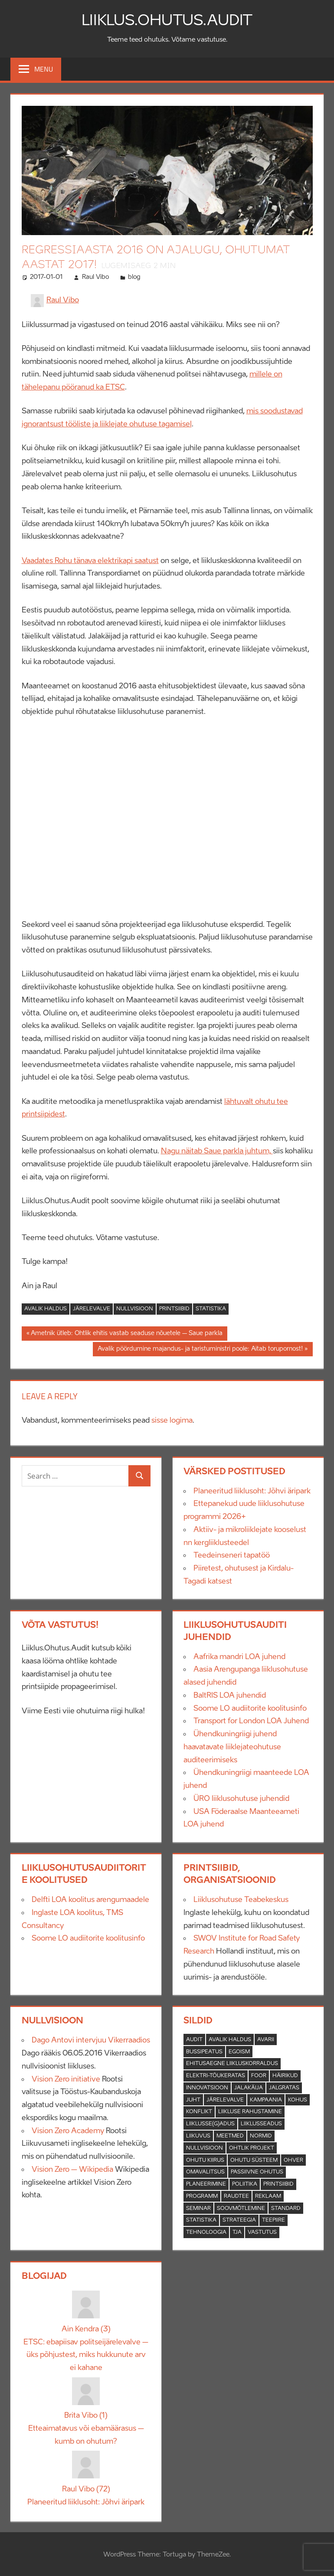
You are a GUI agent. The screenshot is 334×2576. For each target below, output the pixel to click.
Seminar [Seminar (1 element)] (198, 2209)
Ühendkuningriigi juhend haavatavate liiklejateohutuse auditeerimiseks (232, 1747)
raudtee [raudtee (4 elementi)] (236, 2196)
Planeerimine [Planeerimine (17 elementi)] (206, 2184)
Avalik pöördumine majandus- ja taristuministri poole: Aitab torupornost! (200, 1350)
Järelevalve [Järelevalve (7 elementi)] (225, 2100)
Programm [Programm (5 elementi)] (202, 2196)
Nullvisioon (134, 1309)
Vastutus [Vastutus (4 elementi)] (262, 2232)
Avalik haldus (45, 1309)
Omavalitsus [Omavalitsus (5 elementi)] (205, 2172)
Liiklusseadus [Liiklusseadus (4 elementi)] (261, 2124)
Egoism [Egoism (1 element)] (239, 2052)
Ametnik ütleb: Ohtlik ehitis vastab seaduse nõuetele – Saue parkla (126, 1334)
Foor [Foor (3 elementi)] (258, 2076)
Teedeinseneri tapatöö (231, 1555)
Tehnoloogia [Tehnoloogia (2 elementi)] (206, 2232)
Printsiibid (174, 1309)
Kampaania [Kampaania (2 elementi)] (266, 2100)
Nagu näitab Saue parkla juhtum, (217, 1151)
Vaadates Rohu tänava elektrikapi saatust (90, 560)
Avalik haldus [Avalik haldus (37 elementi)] (230, 2040)
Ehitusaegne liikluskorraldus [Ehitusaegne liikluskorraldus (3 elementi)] (232, 2064)
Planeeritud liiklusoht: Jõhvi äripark (252, 1491)
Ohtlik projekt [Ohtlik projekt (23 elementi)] (251, 2148)
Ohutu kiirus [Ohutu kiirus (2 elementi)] (205, 2160)
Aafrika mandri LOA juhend (239, 1657)
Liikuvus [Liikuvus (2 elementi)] (198, 2136)
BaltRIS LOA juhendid (229, 1695)
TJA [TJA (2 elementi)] (237, 2232)
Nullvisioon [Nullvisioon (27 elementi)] (204, 2148)
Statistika (211, 1309)
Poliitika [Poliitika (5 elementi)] (244, 2184)
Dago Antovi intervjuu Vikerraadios (91, 2040)
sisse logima (172, 1420)
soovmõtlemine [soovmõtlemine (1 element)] (241, 2209)
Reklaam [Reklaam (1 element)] (268, 2196)
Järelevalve (91, 1309)
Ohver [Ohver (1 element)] (293, 2160)
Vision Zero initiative (66, 2079)
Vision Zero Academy (68, 2131)
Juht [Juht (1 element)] (193, 2100)
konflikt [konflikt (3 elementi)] (199, 2112)
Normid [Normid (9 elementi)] (261, 2136)
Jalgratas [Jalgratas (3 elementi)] (284, 2088)
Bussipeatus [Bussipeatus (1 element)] (204, 2052)
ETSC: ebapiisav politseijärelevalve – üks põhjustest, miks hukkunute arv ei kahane (85, 2355)
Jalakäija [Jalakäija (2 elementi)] (248, 2088)
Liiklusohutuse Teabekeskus (240, 1899)
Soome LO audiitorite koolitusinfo (250, 1708)
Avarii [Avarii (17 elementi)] (265, 2040)
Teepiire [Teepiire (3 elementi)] (273, 2220)
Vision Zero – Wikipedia (72, 2169)
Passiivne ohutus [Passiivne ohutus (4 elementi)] (257, 2172)
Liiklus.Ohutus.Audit (167, 20)
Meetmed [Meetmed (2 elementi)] (230, 2136)
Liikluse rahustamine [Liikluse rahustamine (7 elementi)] (250, 2112)
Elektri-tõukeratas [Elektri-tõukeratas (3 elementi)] (215, 2076)
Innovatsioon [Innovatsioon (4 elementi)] (207, 2088)
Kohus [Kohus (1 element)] (297, 2100)
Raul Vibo (95, 277)
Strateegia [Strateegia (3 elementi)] (239, 2220)
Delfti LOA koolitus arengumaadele (90, 1899)
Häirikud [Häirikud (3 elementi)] (285, 2076)
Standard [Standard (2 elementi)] (286, 2209)
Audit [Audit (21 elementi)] (194, 2040)
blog (134, 277)
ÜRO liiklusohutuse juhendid (241, 1798)
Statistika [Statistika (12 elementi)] (201, 2220)
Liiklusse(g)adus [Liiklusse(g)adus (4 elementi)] (210, 2124)
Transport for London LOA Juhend (251, 1721)
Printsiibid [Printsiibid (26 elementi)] (278, 2184)
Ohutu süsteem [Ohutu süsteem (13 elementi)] (254, 2160)
